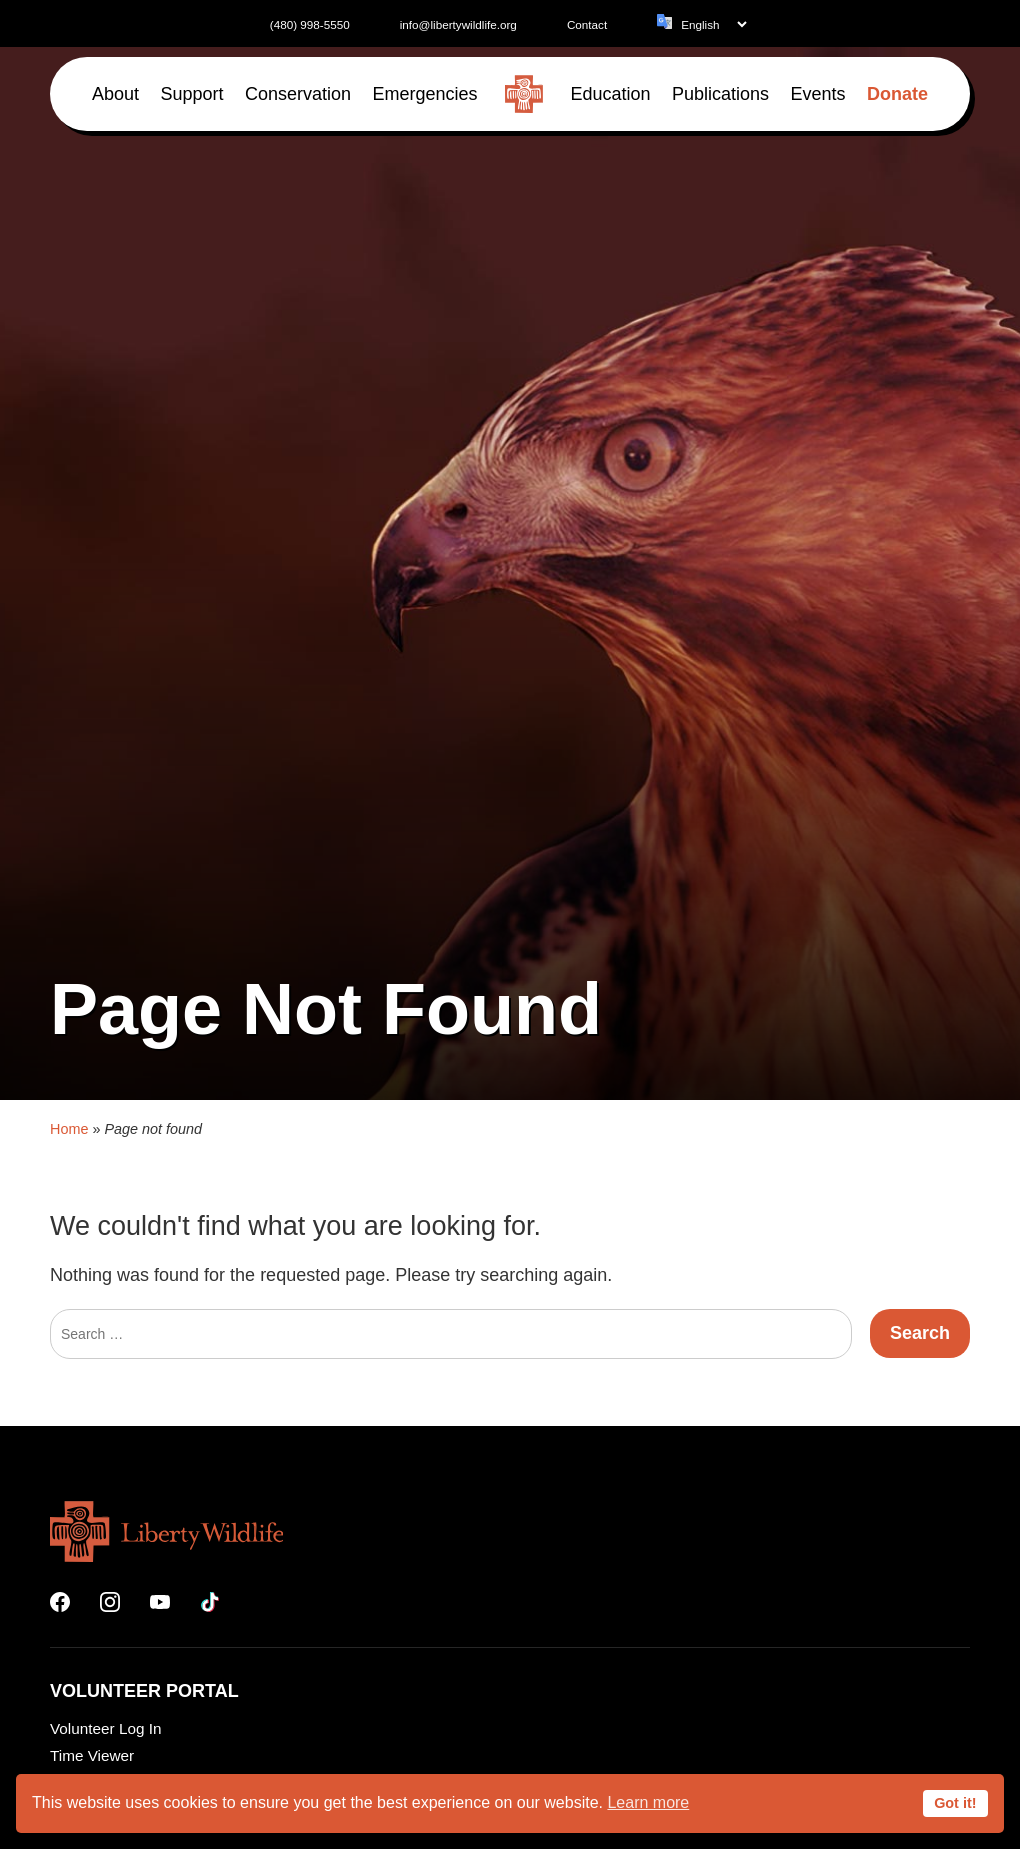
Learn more (648, 1802)
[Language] (713, 24)
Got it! (955, 1803)
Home (69, 1366)
